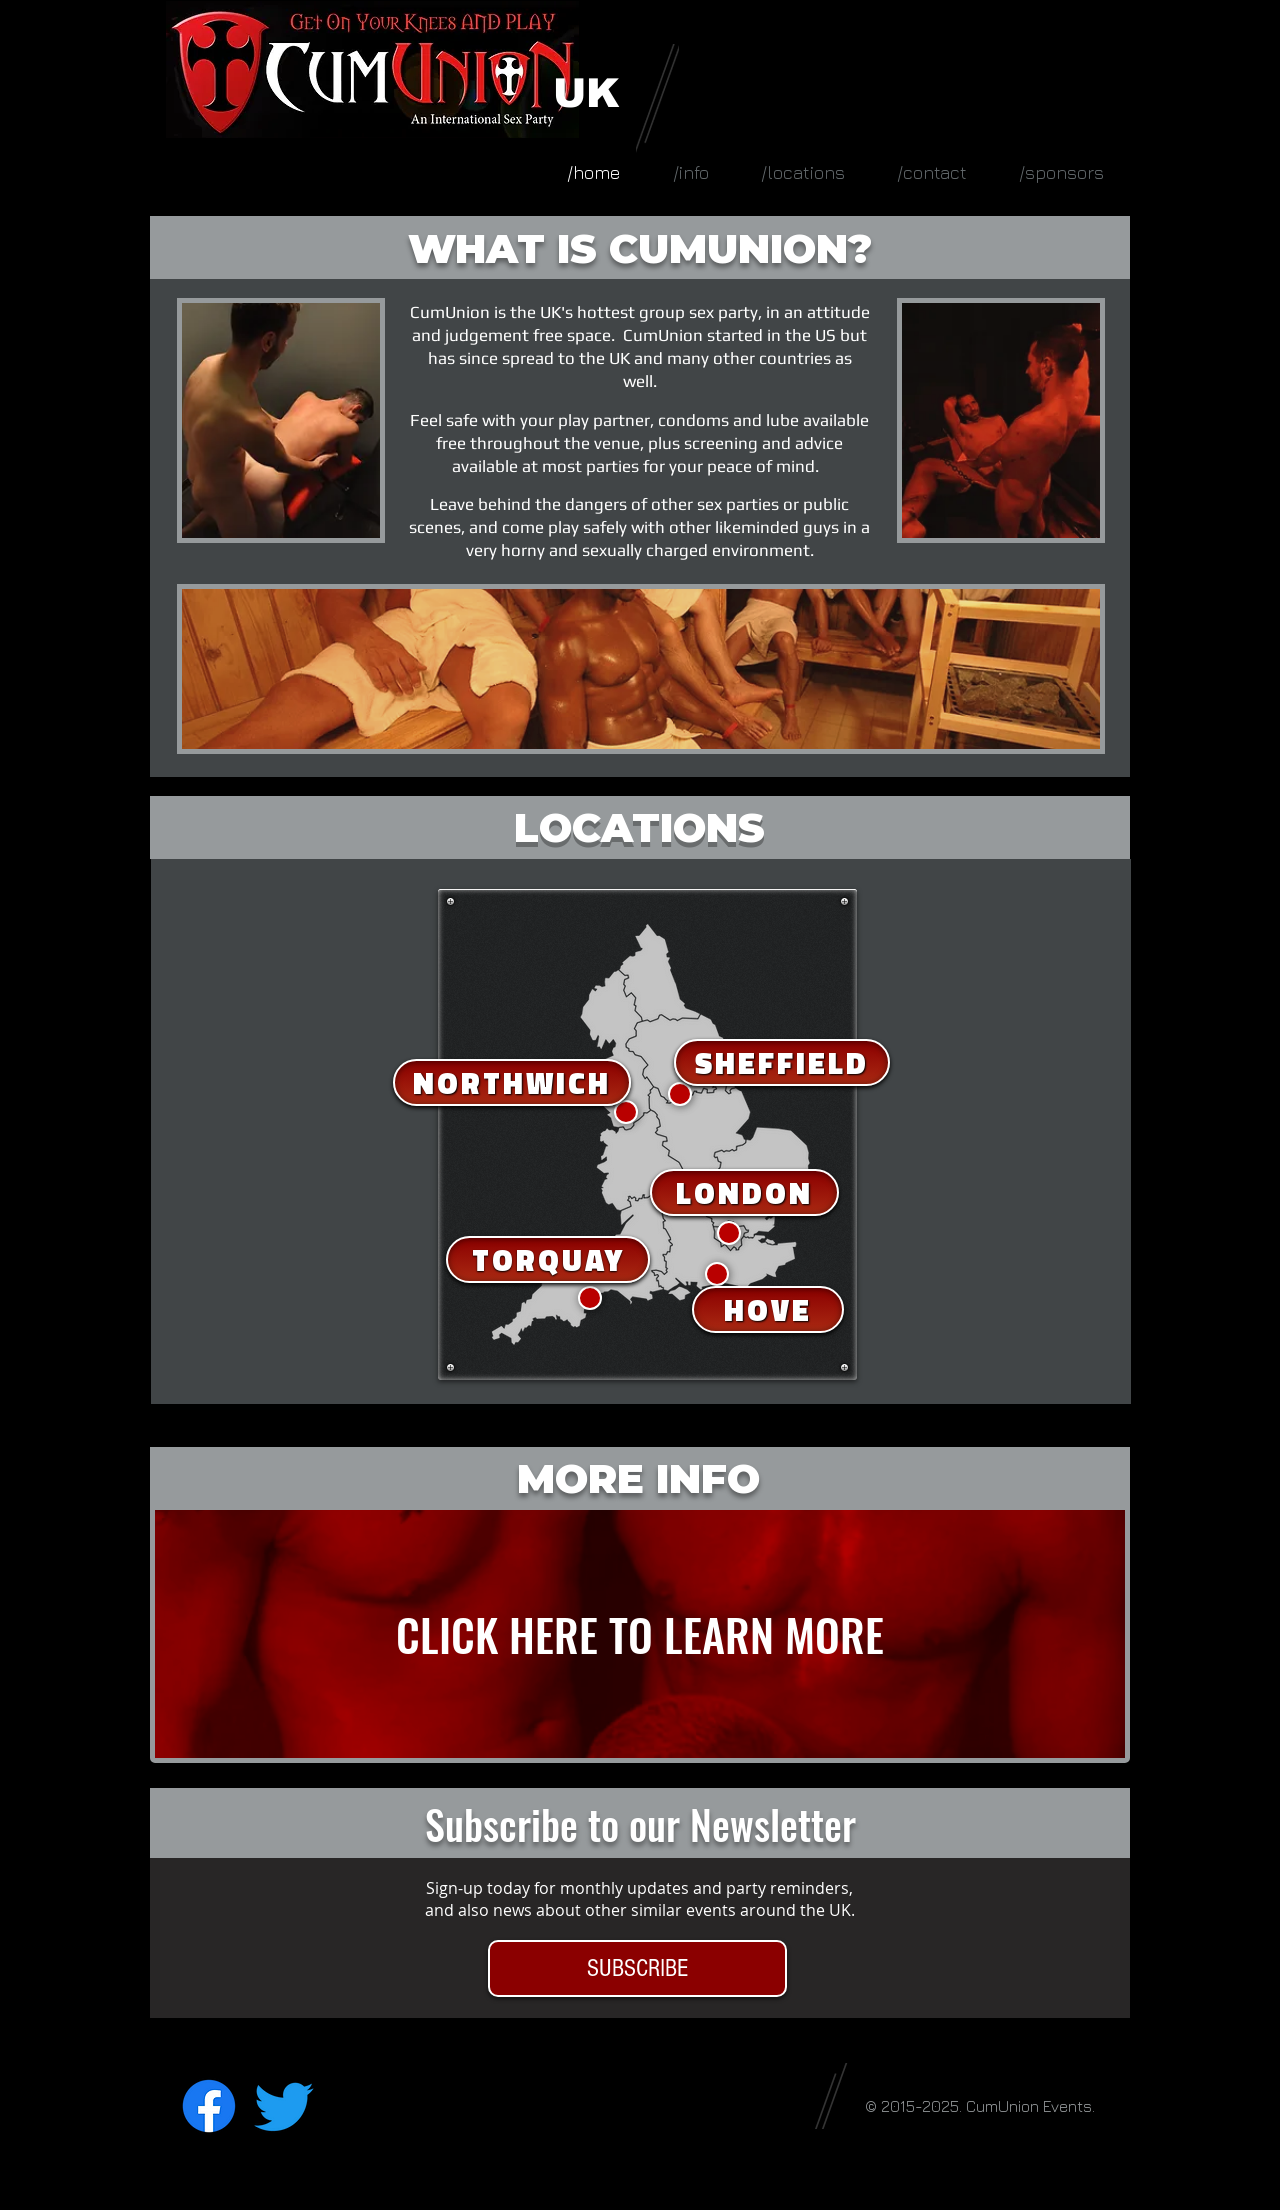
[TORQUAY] (548, 1259)
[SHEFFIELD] (782, 1062)
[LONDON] (744, 1192)
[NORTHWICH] (512, 1082)
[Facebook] (209, 2106)
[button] (803, 172)
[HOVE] (768, 1309)
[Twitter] (284, 2106)
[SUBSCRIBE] (637, 1968)
